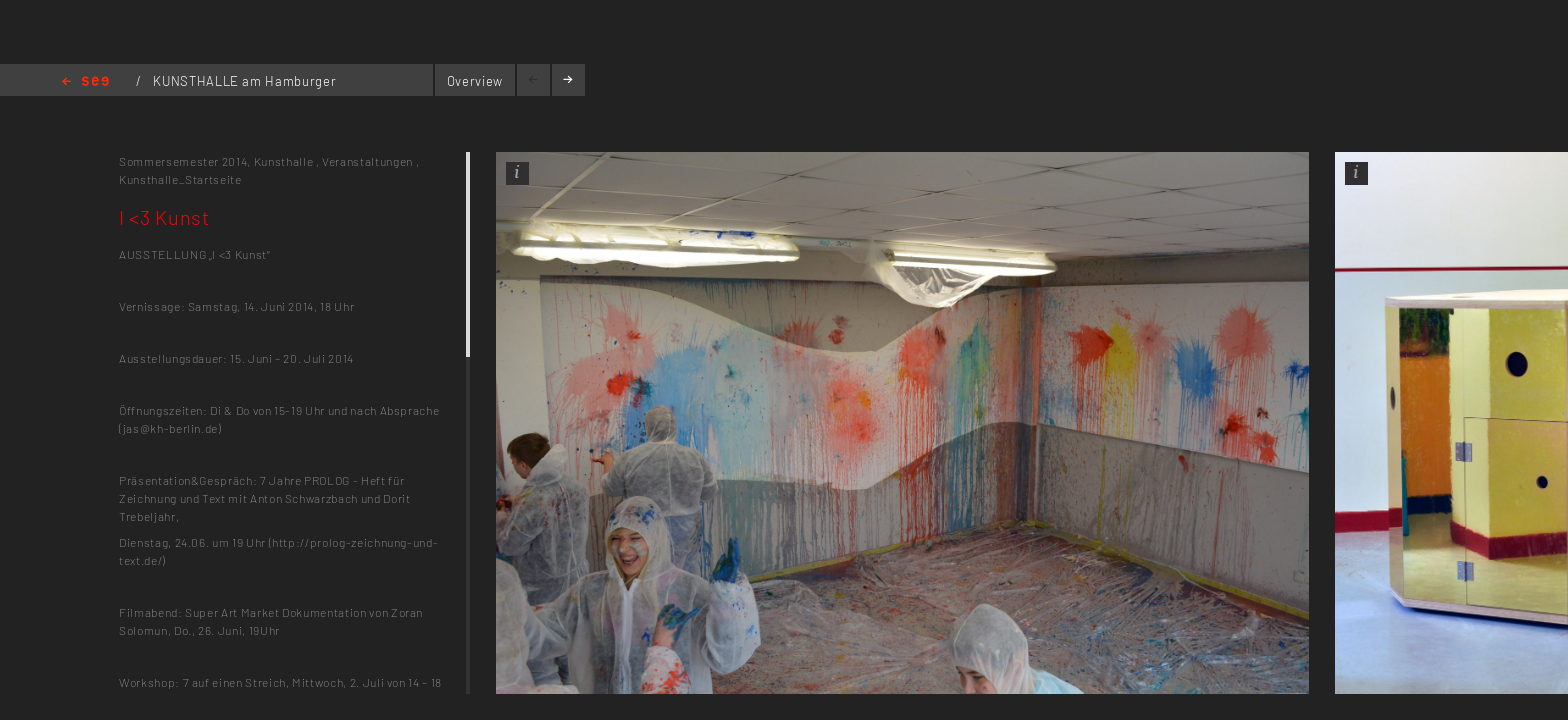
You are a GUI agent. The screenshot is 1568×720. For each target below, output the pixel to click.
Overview (475, 81)
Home (85, 82)
